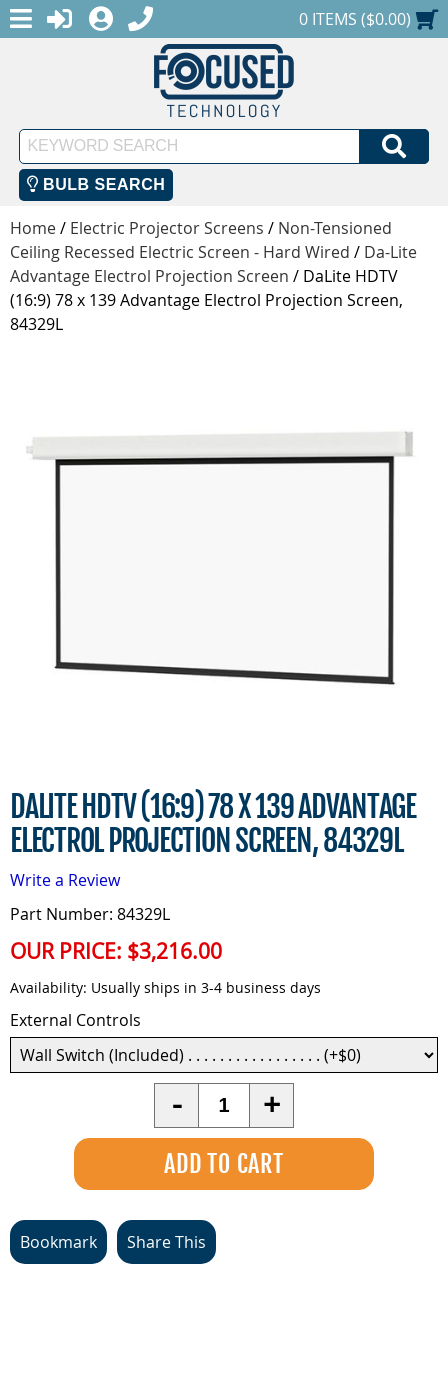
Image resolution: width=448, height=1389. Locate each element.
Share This (166, 1242)
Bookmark (58, 1242)
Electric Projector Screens (167, 228)
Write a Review (65, 880)
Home (33, 228)
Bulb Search (96, 184)
